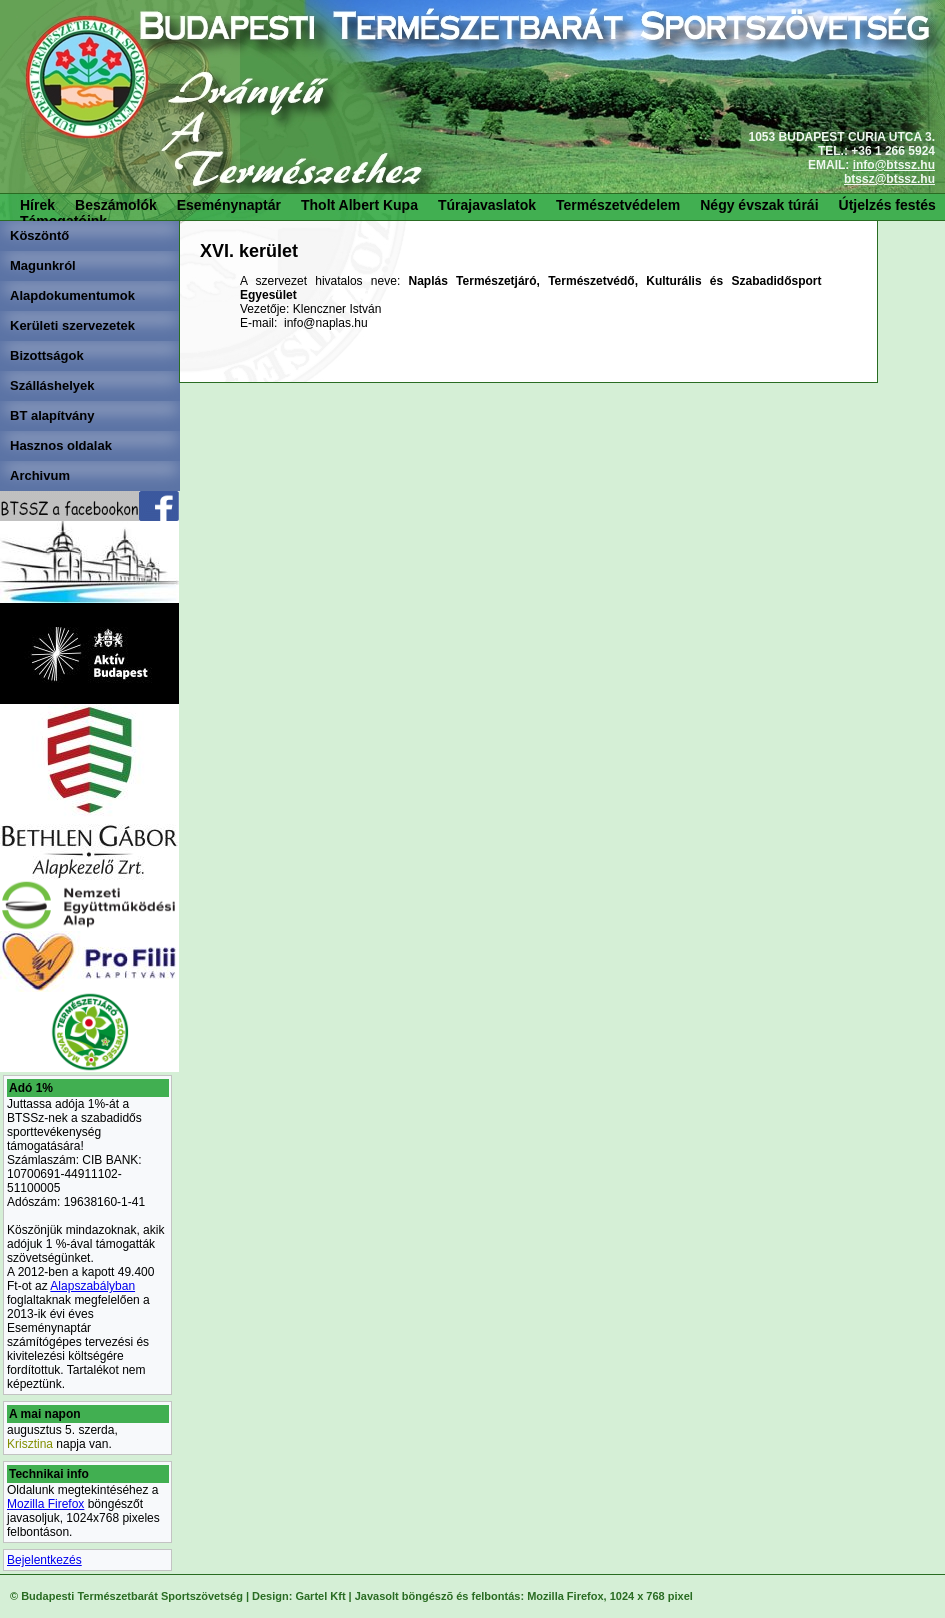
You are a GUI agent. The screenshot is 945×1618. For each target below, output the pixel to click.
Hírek (37, 205)
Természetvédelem (618, 205)
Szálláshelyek (52, 385)
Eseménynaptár (229, 205)
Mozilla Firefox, (566, 1596)
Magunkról (43, 265)
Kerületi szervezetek (72, 325)
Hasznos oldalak (61, 445)
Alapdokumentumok (72, 295)
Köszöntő (39, 235)
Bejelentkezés (44, 1560)
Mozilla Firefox (45, 1504)
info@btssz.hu (894, 165)
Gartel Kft (320, 1596)
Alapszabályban (92, 1286)
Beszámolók (116, 205)
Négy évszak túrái (759, 205)
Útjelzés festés (887, 205)
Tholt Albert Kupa (359, 205)
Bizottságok (47, 355)
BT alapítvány (52, 415)
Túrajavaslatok (487, 205)
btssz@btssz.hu (889, 179)
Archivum (40, 475)
